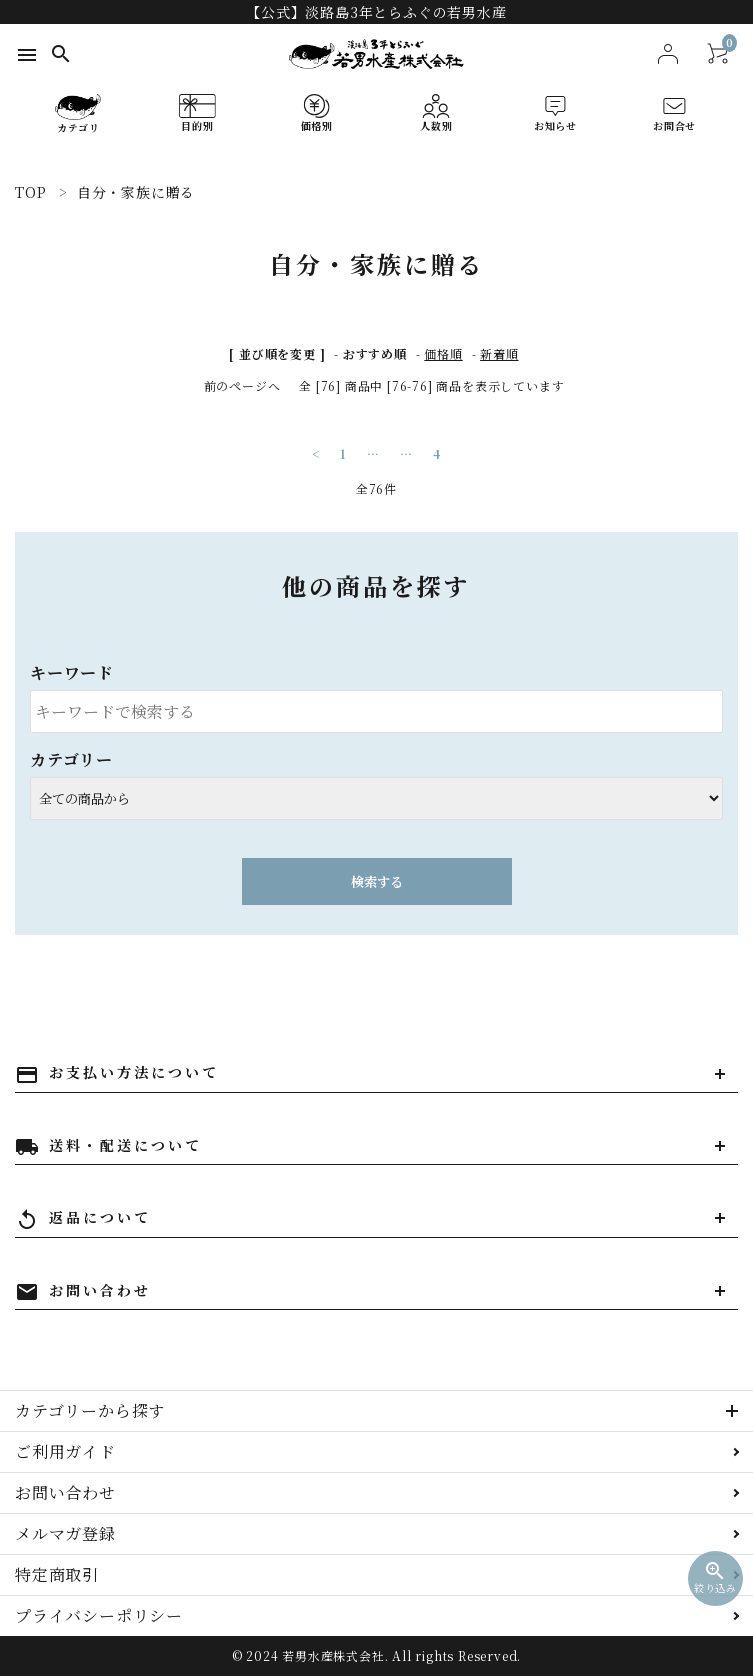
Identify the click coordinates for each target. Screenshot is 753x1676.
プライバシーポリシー (99, 1615)
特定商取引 (57, 1574)
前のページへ (242, 385)
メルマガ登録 (65, 1533)
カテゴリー (71, 759)
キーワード (72, 672)
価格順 (443, 353)
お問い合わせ (65, 1492)
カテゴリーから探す (90, 1410)
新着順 (499, 353)
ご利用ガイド (65, 1451)
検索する (377, 881)
